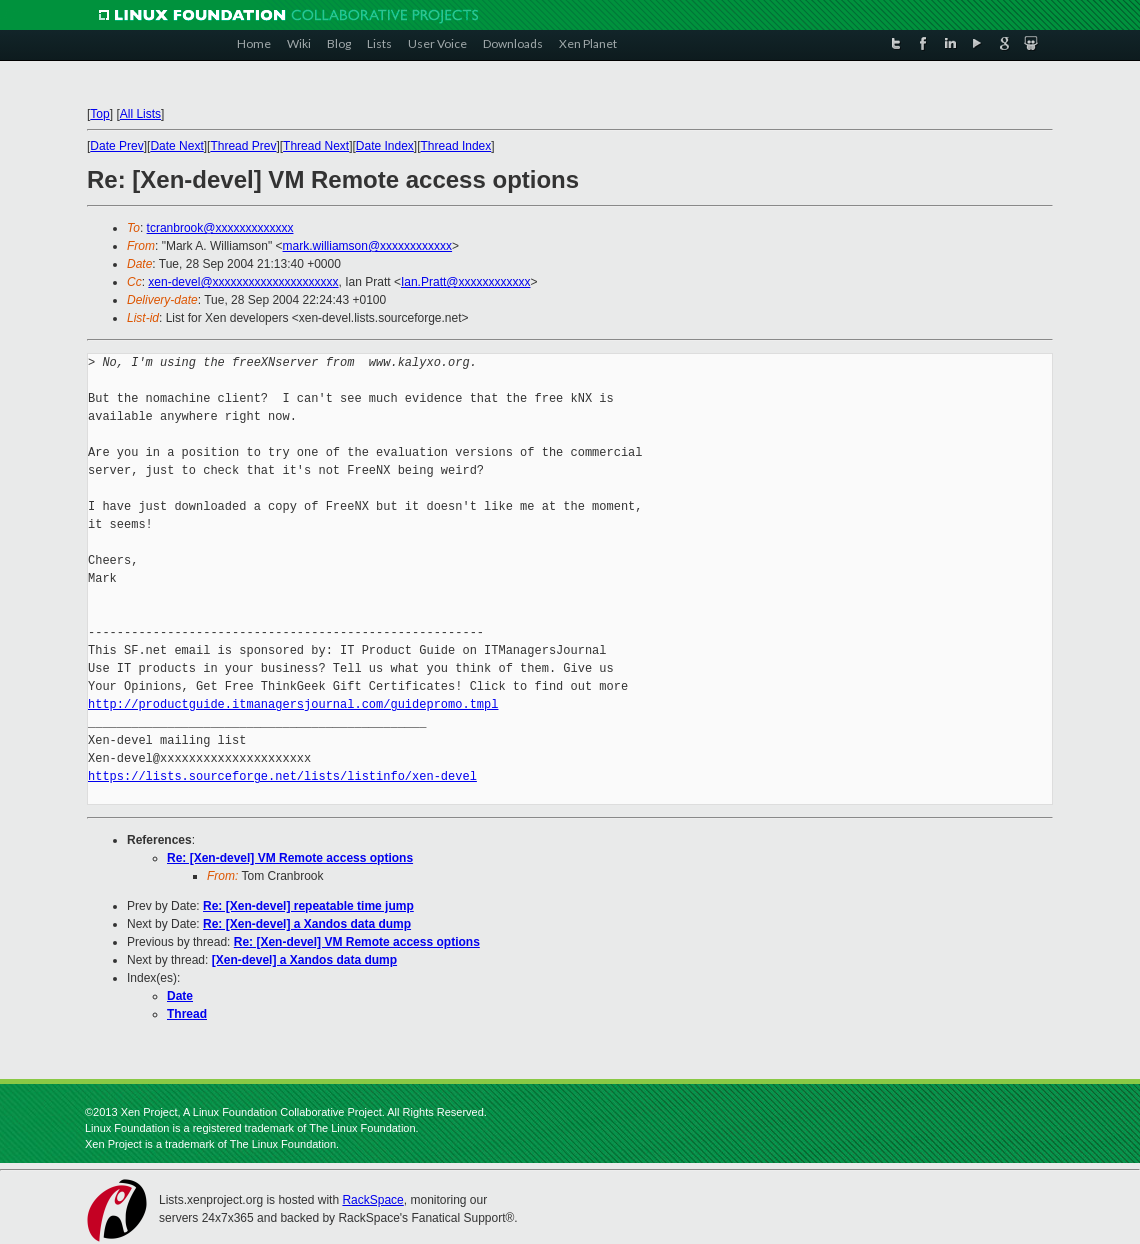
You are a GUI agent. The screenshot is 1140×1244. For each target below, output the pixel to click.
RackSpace (372, 1200)
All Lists (140, 114)
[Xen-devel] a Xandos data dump (304, 960)
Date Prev (116, 146)
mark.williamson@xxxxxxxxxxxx (368, 246)
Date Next (176, 146)
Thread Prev (243, 146)
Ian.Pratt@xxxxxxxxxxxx (466, 282)
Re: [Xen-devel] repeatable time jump (308, 906)
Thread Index (456, 146)
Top (99, 114)
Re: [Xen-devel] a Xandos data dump (307, 924)
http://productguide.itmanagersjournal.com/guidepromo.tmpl (293, 704)
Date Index (385, 146)
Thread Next (316, 146)
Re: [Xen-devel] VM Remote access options (290, 858)
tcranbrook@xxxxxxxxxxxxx (220, 228)
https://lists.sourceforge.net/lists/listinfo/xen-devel (282, 776)
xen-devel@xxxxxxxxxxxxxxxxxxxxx (243, 282)
